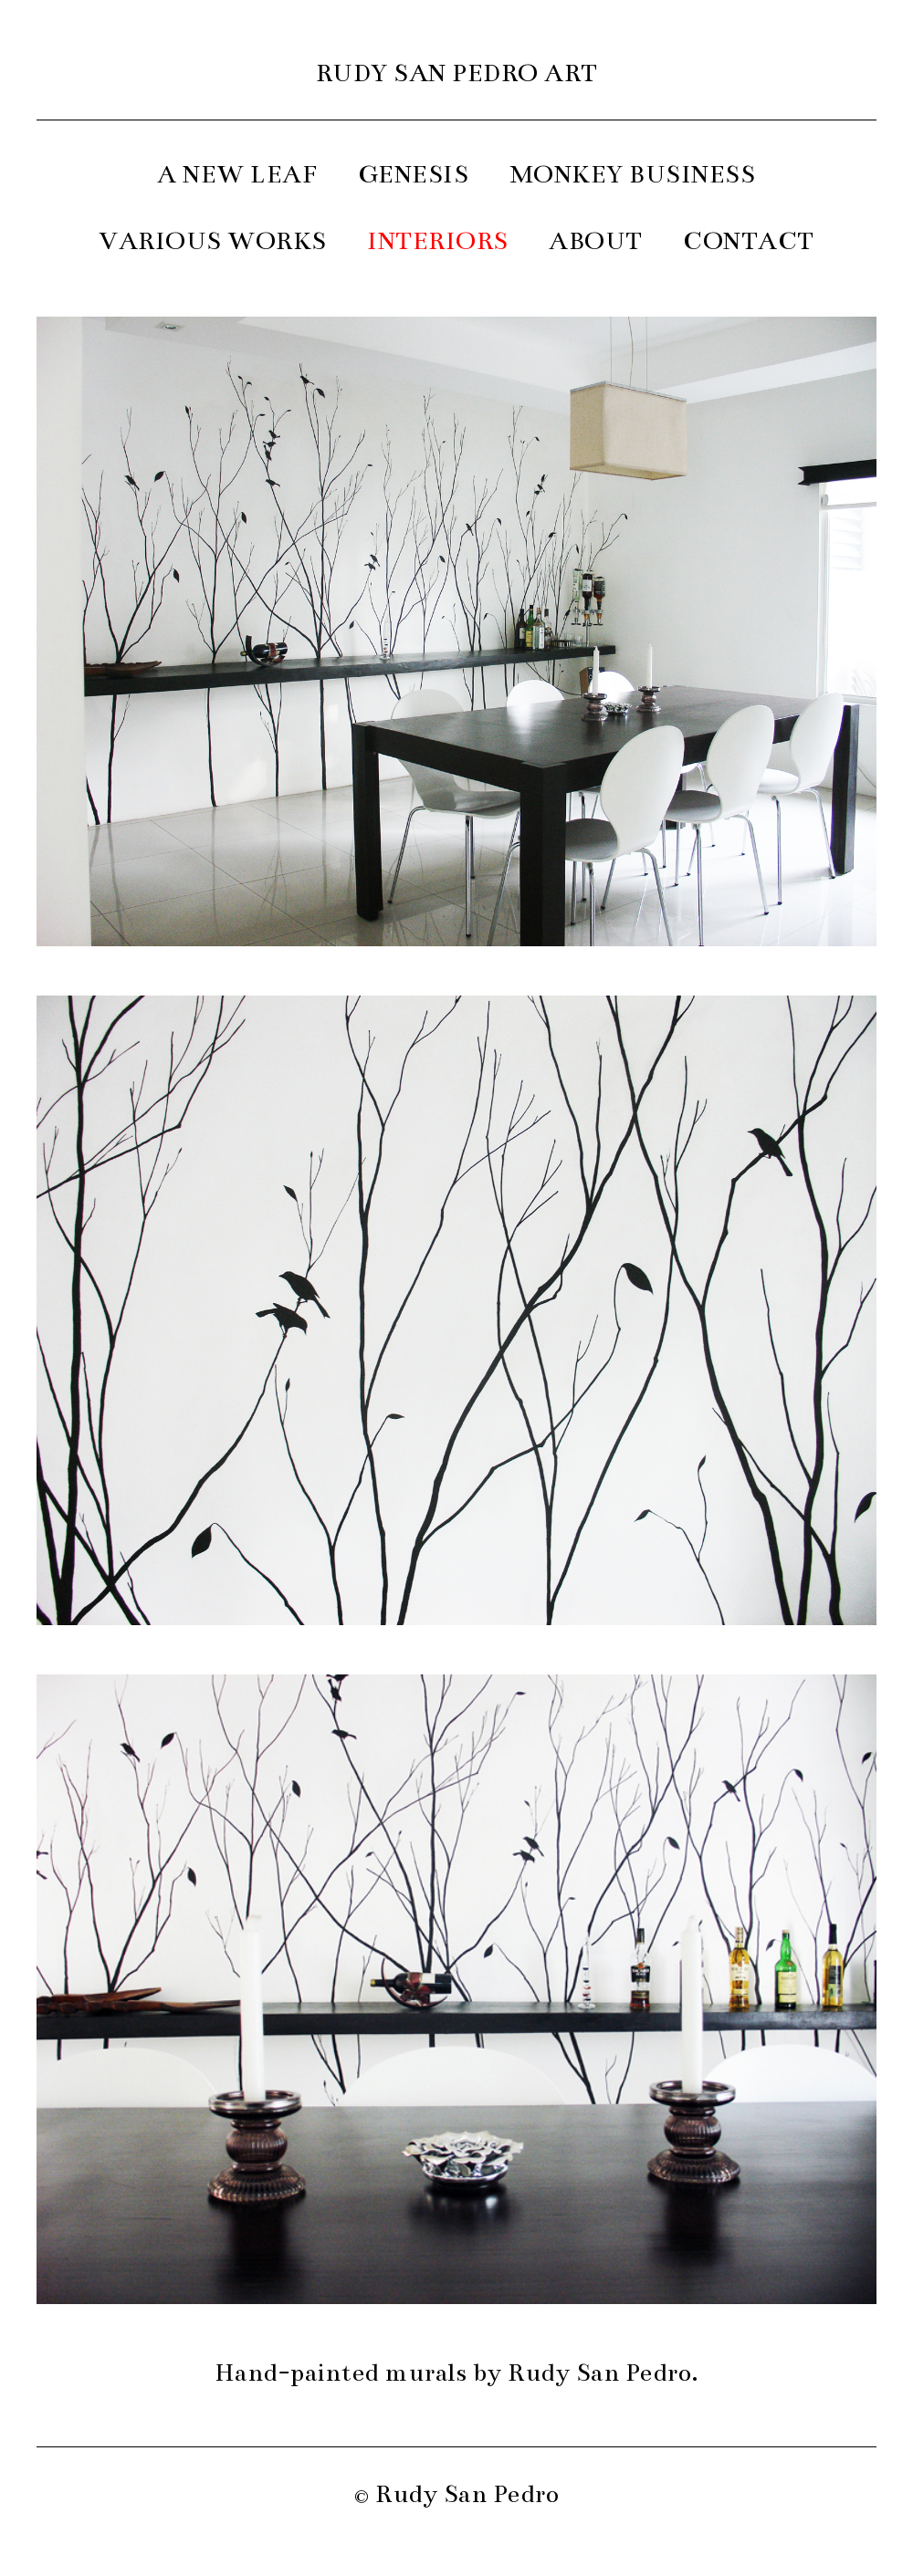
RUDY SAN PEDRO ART (457, 73)
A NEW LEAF (237, 174)
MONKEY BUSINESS (632, 174)
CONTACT (748, 240)
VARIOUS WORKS (213, 240)
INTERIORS (438, 240)
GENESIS (414, 174)
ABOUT (596, 240)
